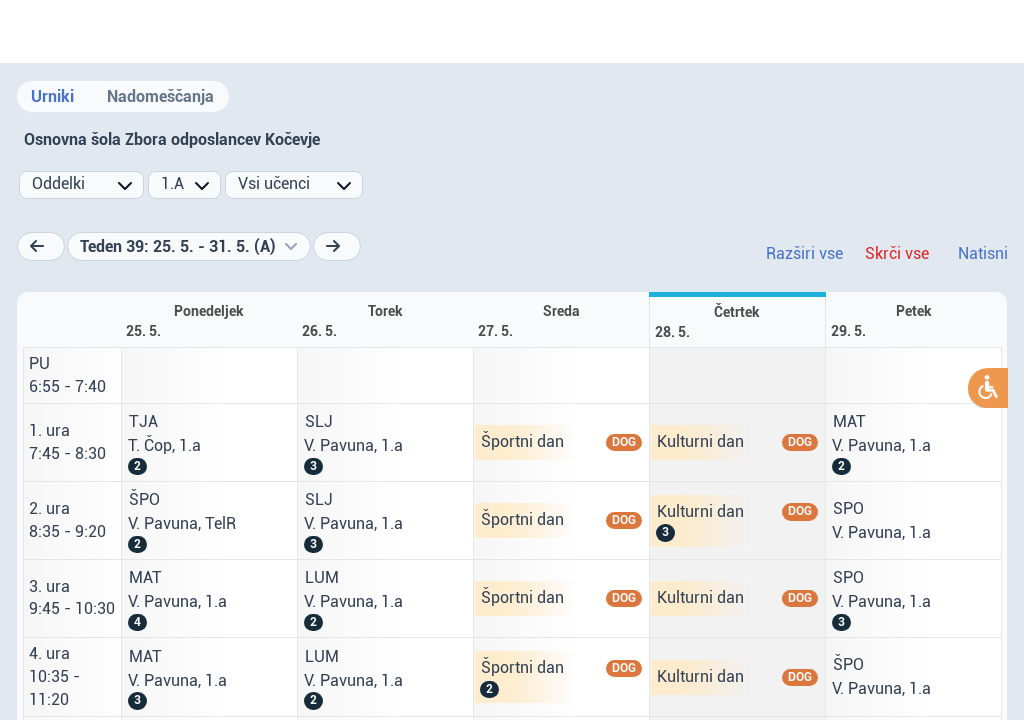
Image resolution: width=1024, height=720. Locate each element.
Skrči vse (897, 253)
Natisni (983, 253)
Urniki (52, 96)
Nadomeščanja (160, 96)
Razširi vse (804, 253)
